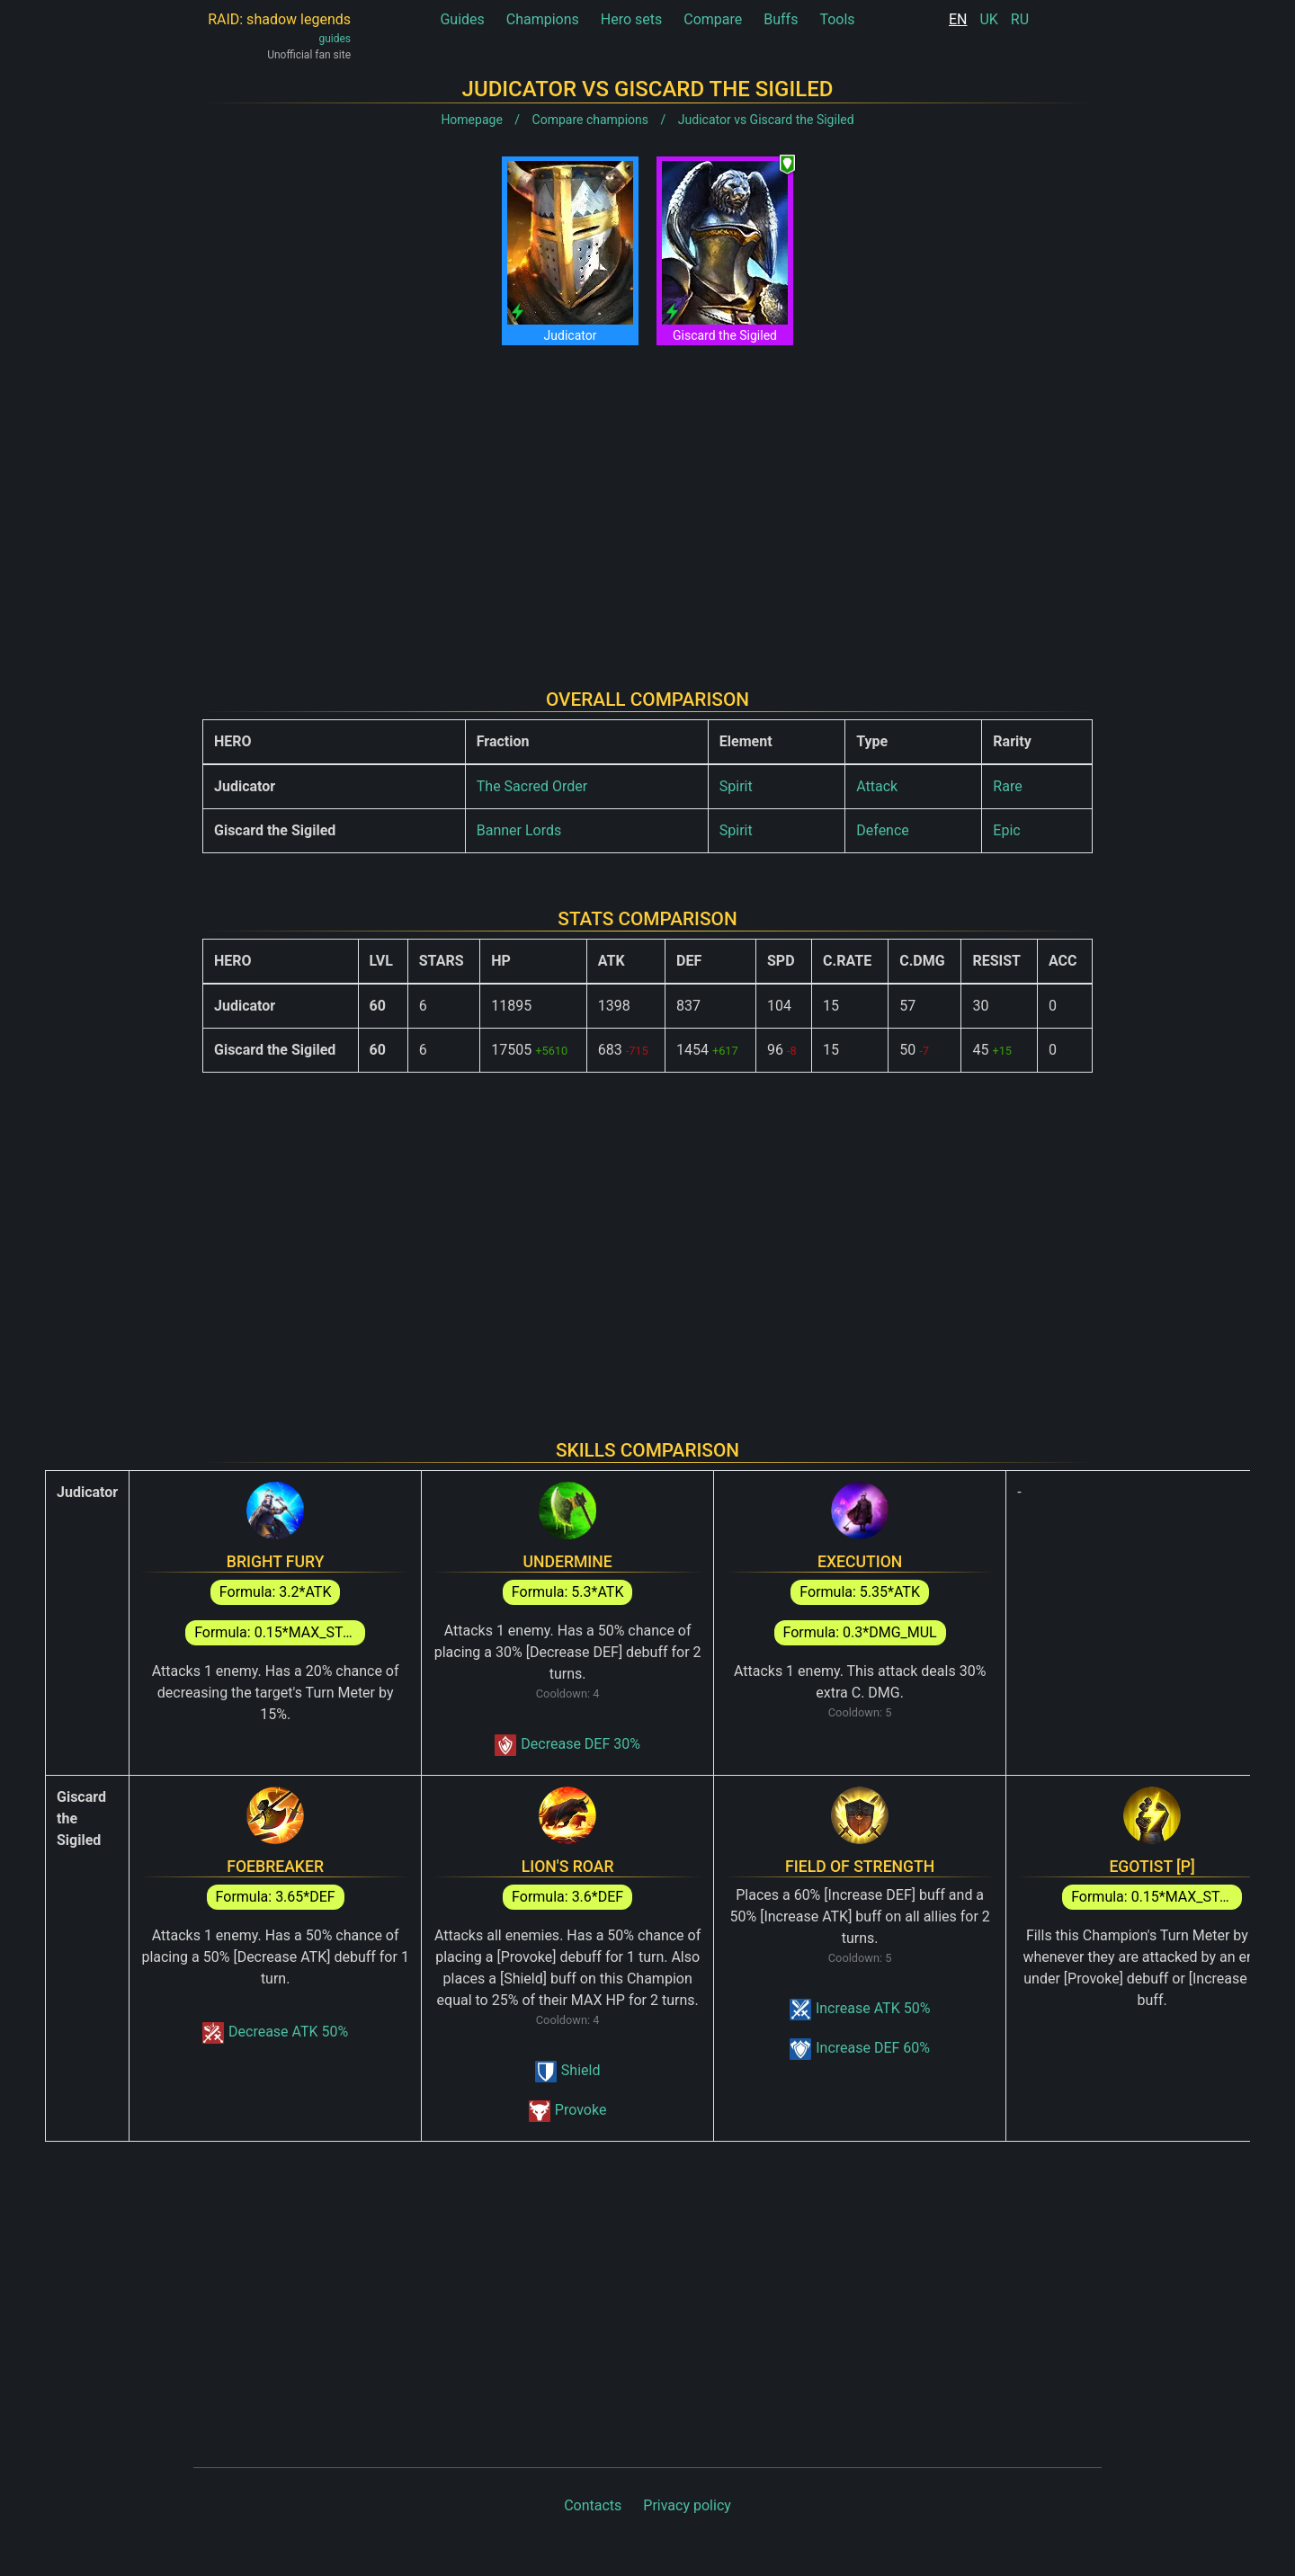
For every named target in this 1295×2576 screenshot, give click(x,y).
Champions (542, 19)
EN (958, 19)
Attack (877, 786)
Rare (1007, 786)
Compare (712, 19)
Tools (836, 19)
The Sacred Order (532, 786)
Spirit (736, 786)
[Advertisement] (647, 502)
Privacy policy (687, 2505)
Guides (462, 19)
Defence (882, 830)
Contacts (592, 2505)
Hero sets (632, 19)
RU (1020, 19)
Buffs (781, 19)
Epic (1006, 830)
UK (988, 19)
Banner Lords (519, 830)
